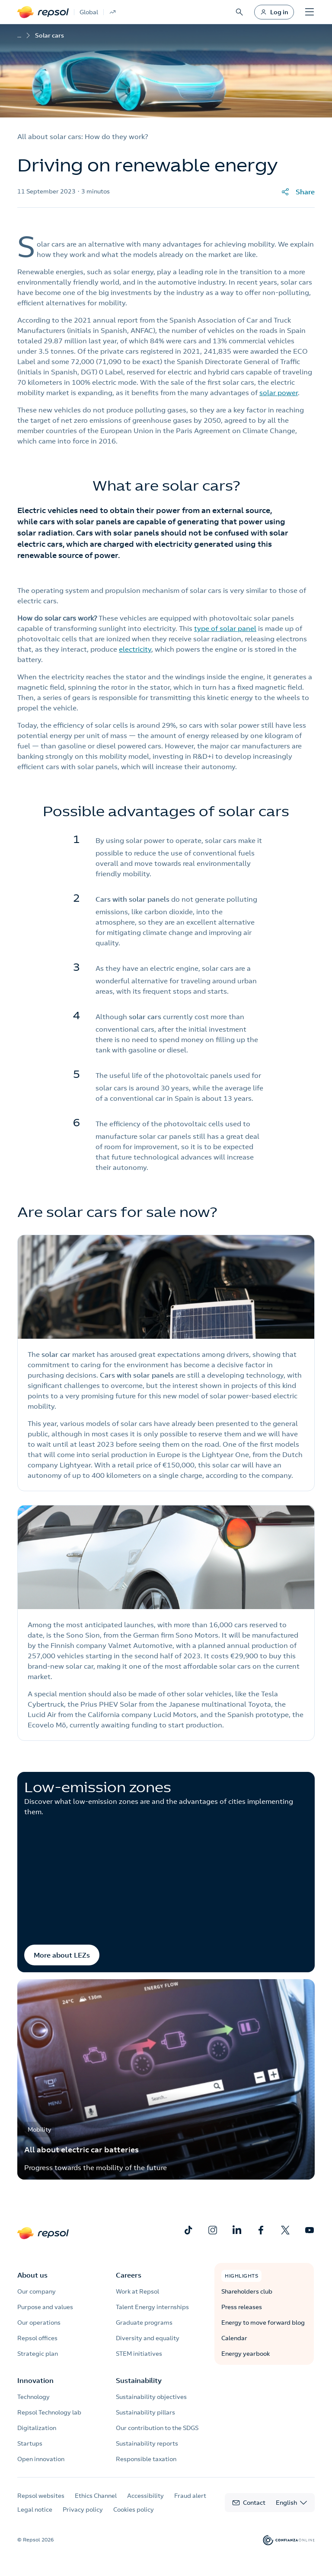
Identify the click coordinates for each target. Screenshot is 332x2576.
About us (32, 2275)
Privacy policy (83, 2509)
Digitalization (36, 2428)
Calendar (234, 2338)
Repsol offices (37, 2338)
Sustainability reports (147, 2443)
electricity (135, 649)
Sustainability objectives (151, 2397)
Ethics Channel (96, 2496)
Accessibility (145, 2496)
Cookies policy (133, 2509)
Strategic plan (37, 2353)
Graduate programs (144, 2322)
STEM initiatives (139, 2353)
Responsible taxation (146, 2459)
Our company (36, 2291)
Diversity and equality (147, 2338)
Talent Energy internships (152, 2307)
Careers (128, 2275)
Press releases (241, 2307)
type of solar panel (225, 628)
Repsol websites (40, 2496)
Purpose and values (45, 2307)
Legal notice (34, 2509)
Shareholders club (246, 2291)
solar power (278, 392)
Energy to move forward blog (263, 2322)
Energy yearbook (245, 2353)
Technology (33, 2397)
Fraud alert (190, 2496)
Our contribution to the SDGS (157, 2428)
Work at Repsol (137, 2291)
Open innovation (40, 2459)
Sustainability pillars (145, 2412)
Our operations (39, 2322)
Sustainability (139, 2380)
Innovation (35, 2380)
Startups (29, 2443)
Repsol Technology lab (49, 2412)
